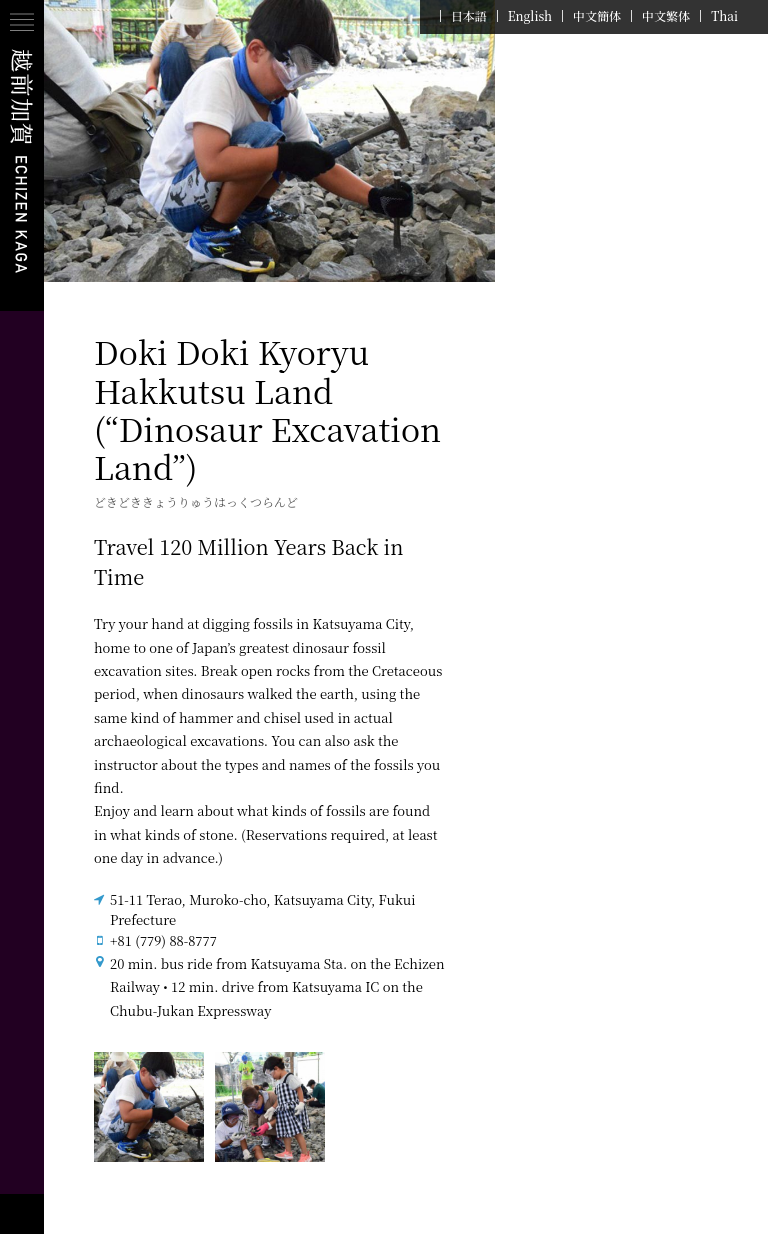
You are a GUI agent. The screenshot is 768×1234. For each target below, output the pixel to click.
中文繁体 (666, 16)
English (530, 16)
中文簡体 (597, 16)
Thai (724, 16)
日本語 (469, 16)
